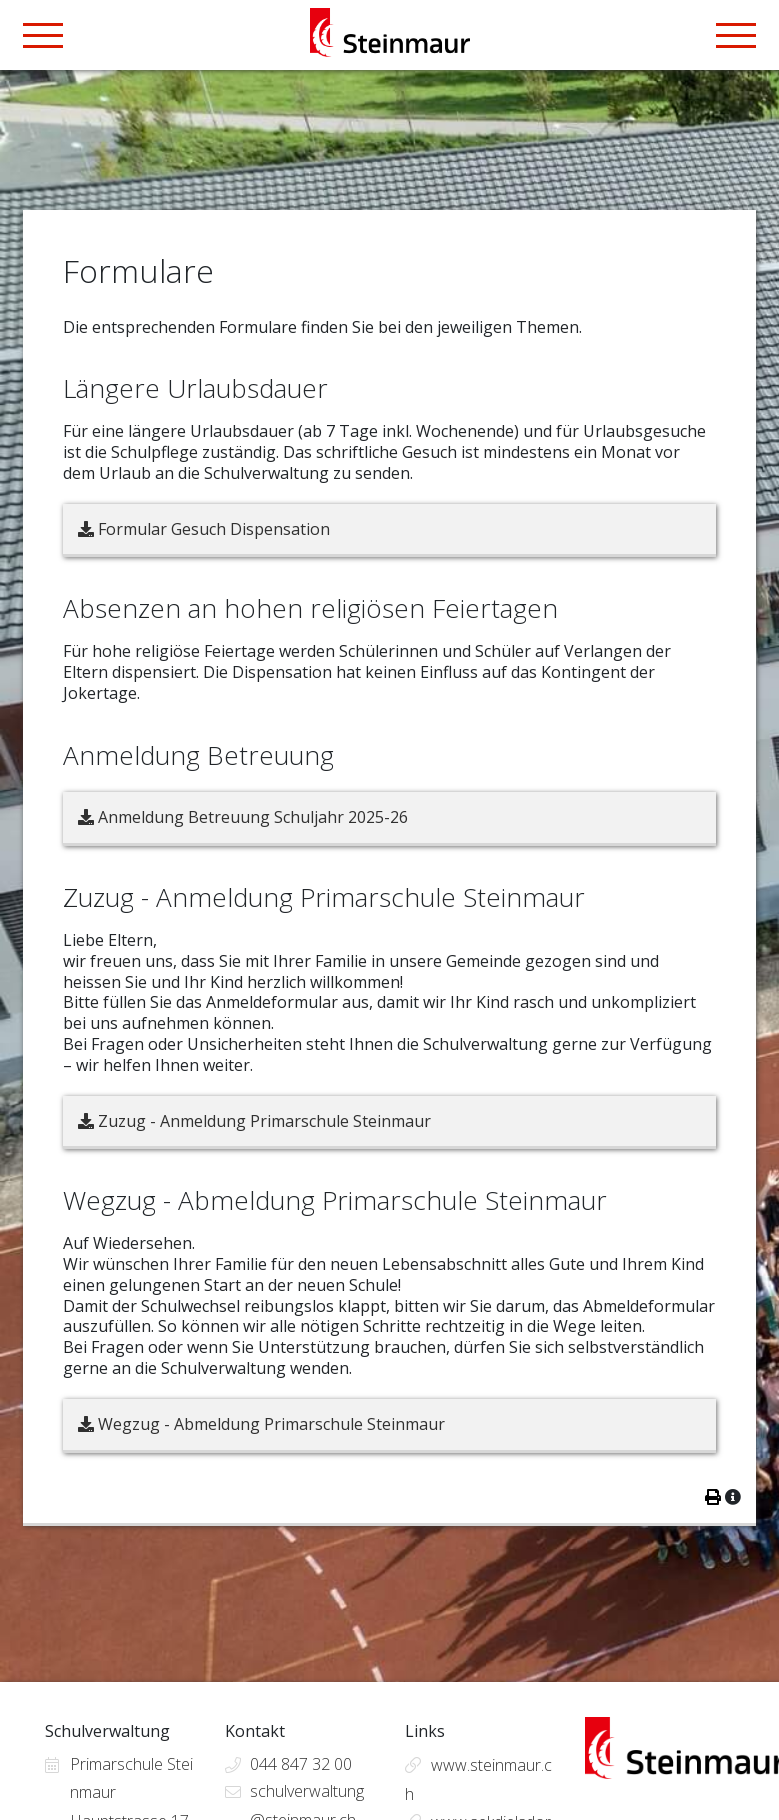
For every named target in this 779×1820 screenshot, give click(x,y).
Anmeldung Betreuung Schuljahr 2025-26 (243, 817)
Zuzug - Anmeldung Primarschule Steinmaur (254, 1121)
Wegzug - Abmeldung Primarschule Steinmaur (261, 1424)
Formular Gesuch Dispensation (204, 529)
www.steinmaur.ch (478, 1779)
